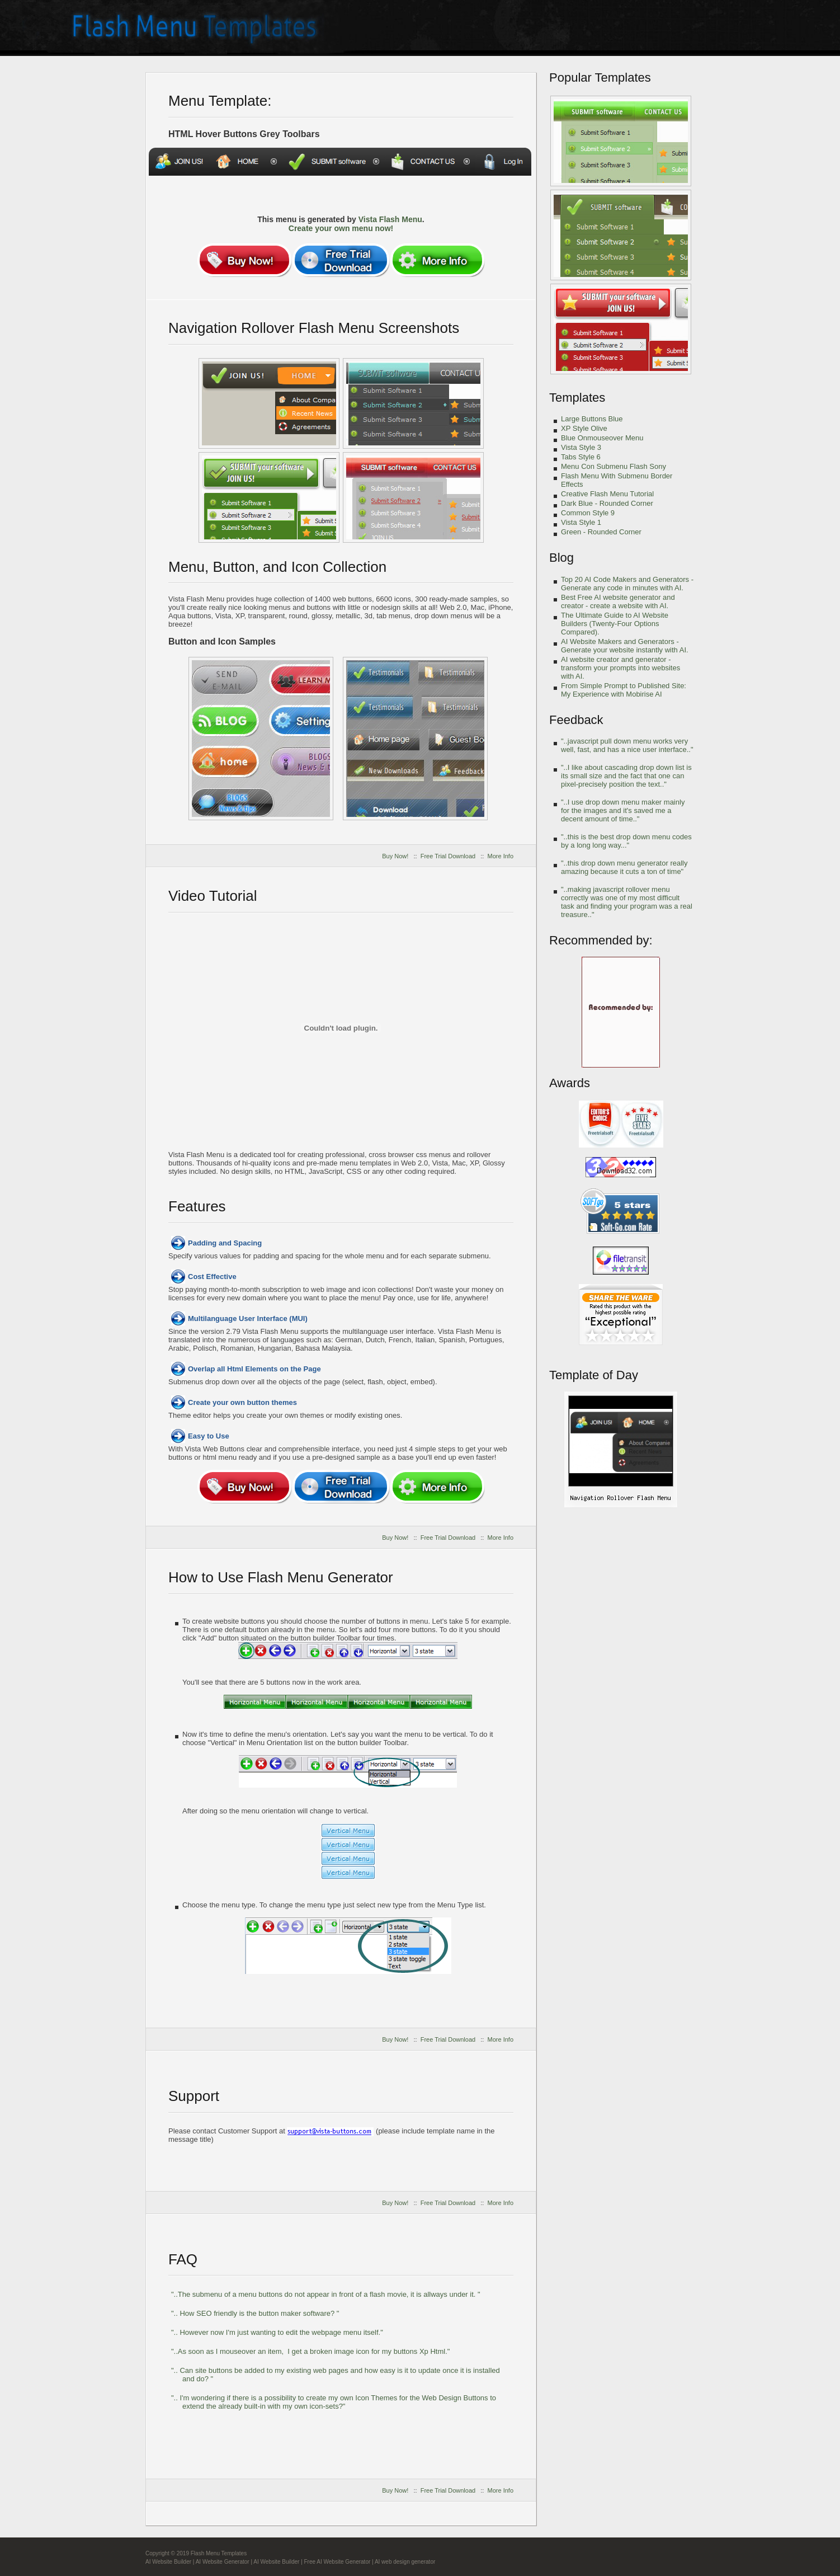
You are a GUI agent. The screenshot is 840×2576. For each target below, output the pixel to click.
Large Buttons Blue (592, 419)
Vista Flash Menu (390, 219)
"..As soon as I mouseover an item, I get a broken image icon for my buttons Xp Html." (310, 2351)
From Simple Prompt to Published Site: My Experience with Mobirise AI (623, 689)
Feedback (576, 720)
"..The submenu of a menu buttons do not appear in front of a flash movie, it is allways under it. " (325, 2294)
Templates (577, 398)
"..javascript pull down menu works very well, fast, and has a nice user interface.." (627, 745)
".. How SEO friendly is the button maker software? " (255, 2313)
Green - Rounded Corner (601, 532)
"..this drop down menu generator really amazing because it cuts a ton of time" (624, 867)
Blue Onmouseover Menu (602, 438)
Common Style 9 (588, 513)
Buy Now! (395, 856)
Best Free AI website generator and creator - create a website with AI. (618, 601)
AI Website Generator (222, 2562)
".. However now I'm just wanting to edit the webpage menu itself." (277, 2332)
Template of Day (593, 1375)
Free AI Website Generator (337, 2562)
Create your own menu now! (341, 228)
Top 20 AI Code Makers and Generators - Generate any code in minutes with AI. (627, 583)
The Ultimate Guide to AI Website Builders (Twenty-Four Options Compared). (614, 623)
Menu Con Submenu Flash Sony (613, 466)
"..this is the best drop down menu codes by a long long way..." (626, 841)
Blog (561, 558)
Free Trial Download (448, 856)
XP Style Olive (584, 428)
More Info (500, 856)
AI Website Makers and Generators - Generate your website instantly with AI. (624, 645)
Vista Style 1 (581, 522)
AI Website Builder (168, 2562)
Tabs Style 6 (581, 457)
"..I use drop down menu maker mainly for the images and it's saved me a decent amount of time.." (623, 810)
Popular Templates (600, 77)
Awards (569, 1083)
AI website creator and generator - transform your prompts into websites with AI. (620, 667)
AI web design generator (405, 2562)
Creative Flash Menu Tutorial (607, 494)
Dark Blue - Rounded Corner (607, 503)
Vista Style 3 (581, 447)
